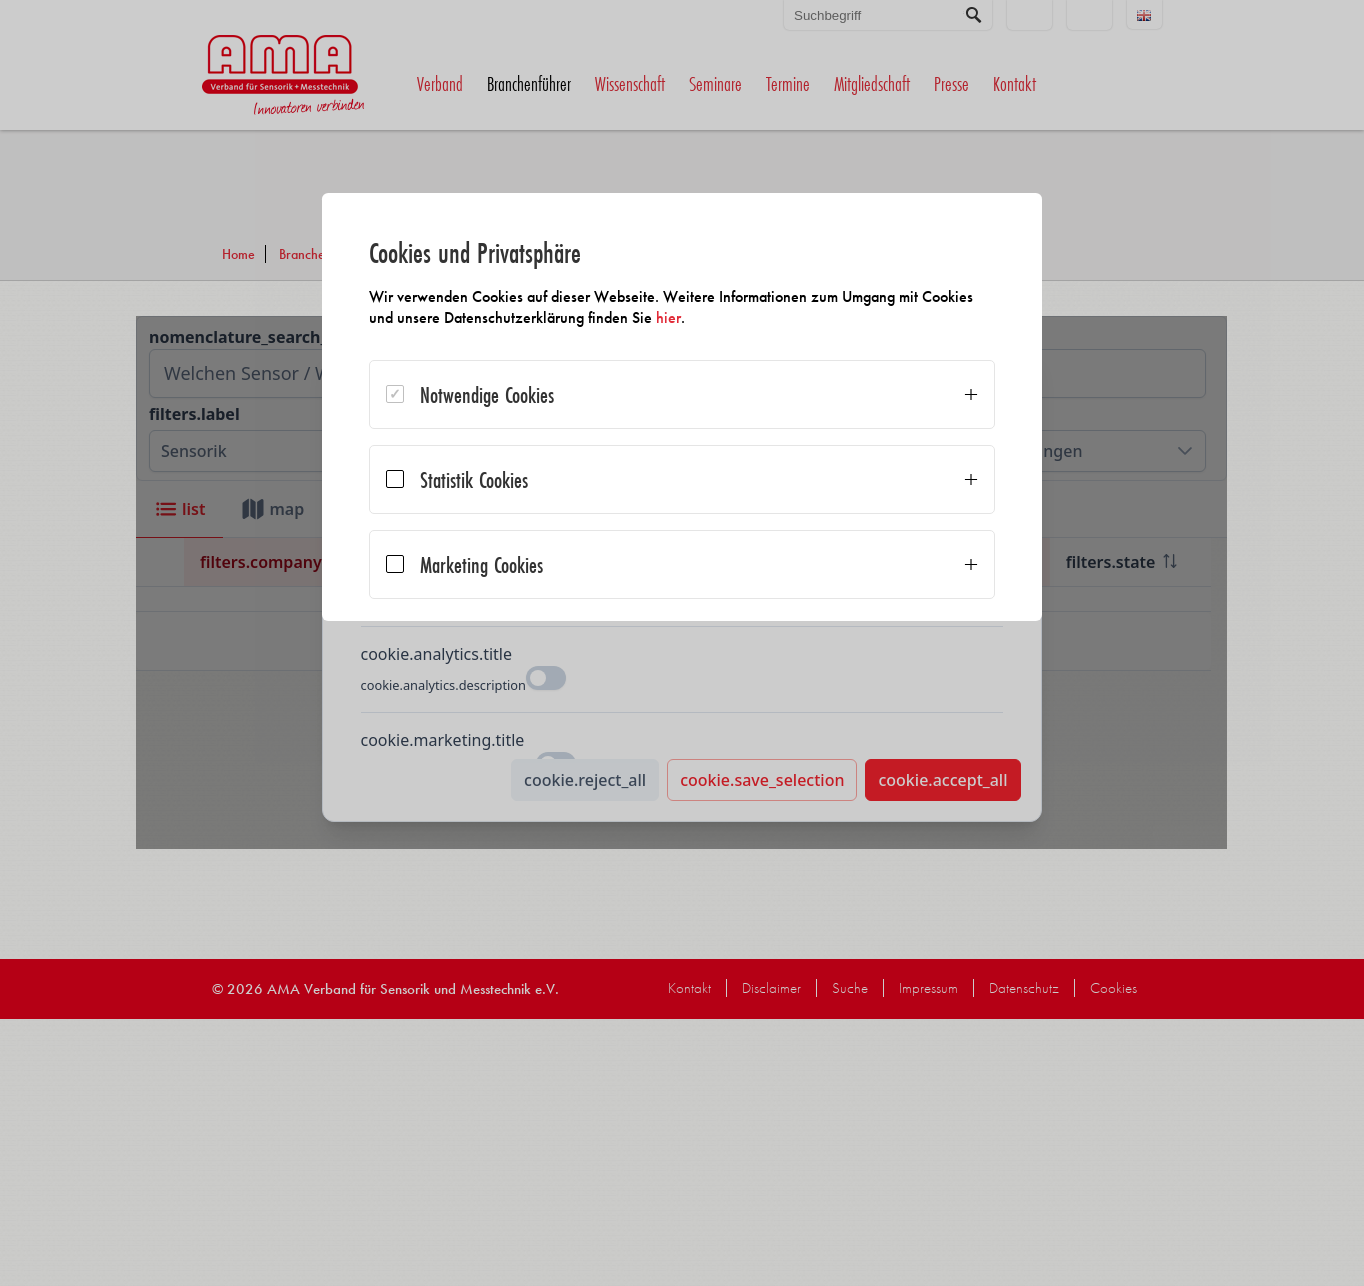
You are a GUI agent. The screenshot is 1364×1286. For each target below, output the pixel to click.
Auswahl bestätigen (476, 660)
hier (740, 317)
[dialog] (682, 480)
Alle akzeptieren (888, 704)
